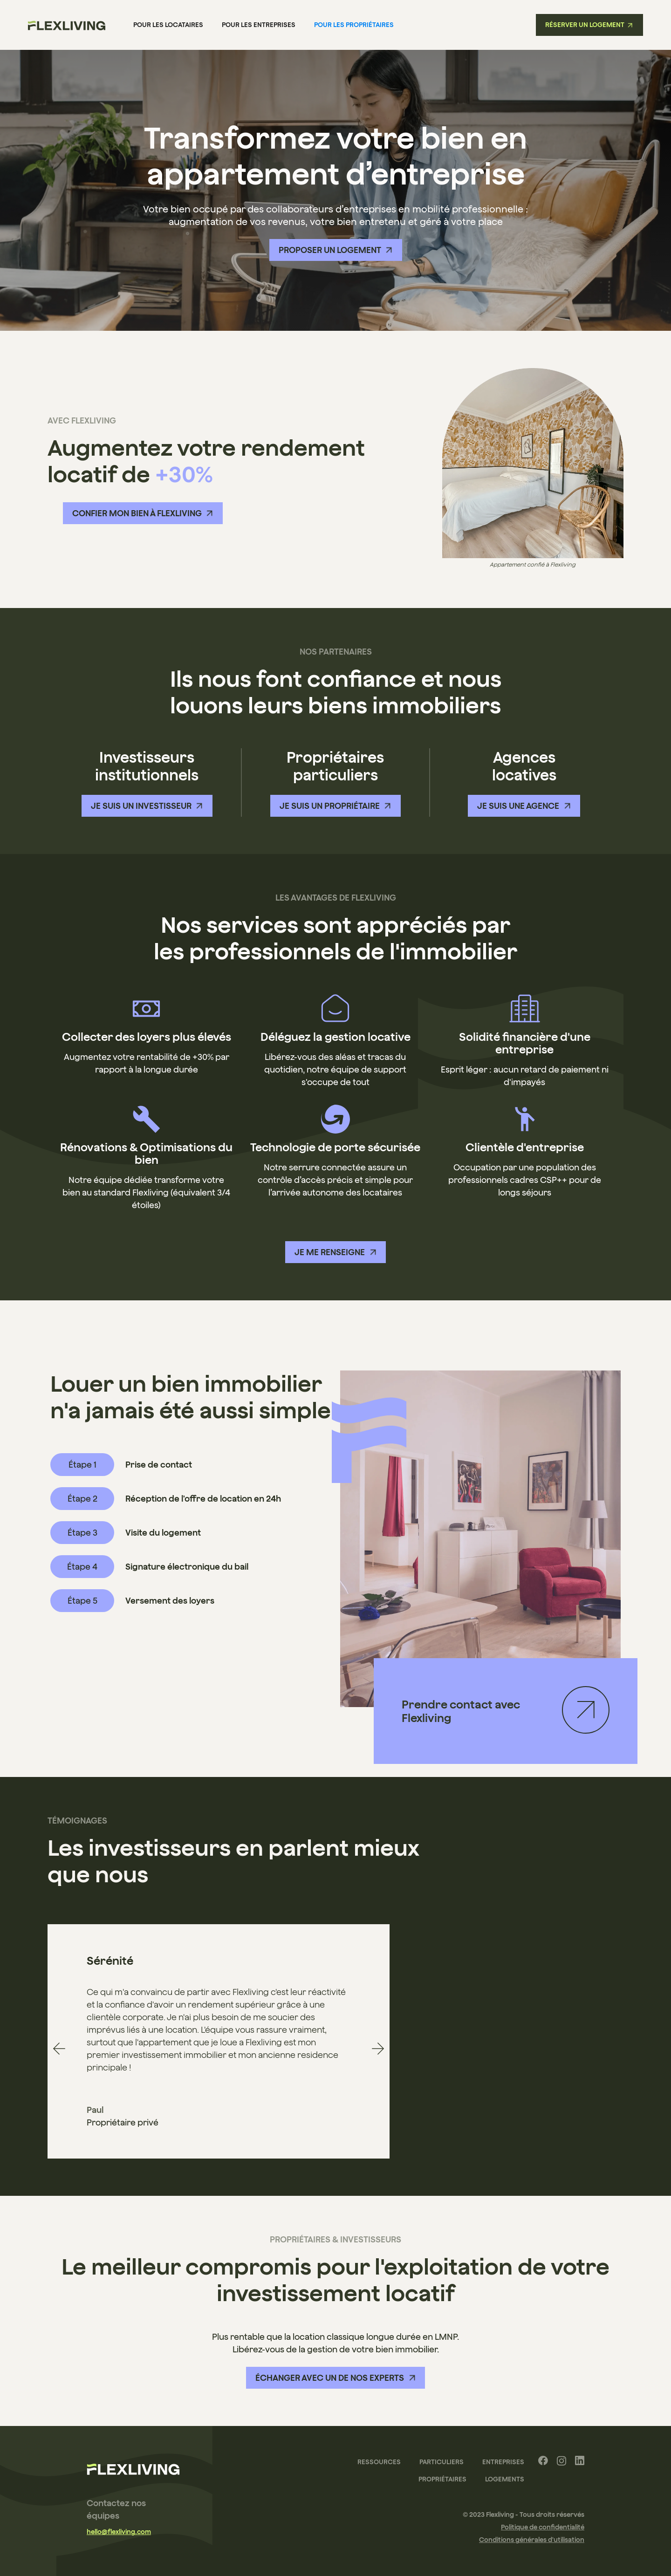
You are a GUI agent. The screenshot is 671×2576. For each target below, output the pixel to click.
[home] (66, 25)
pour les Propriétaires (354, 24)
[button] (59, 2048)
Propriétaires (442, 2479)
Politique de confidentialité (542, 2527)
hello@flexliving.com (119, 2531)
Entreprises (503, 2462)
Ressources (379, 2462)
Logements (504, 2479)
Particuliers (441, 2462)
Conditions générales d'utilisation (531, 2539)
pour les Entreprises (258, 24)
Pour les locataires (168, 24)
